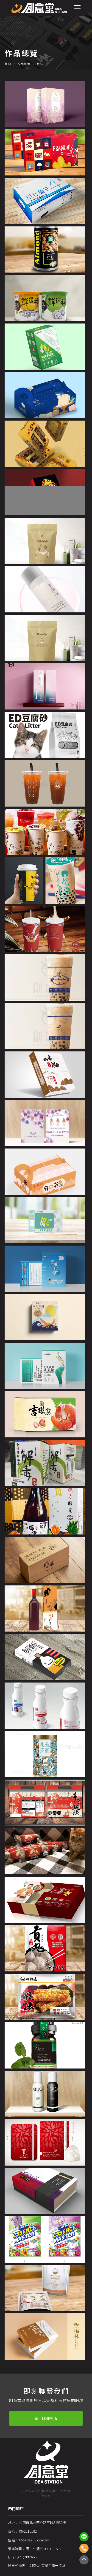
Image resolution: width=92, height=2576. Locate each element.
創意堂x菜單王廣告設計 (47, 2565)
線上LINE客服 (46, 2418)
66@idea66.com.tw (34, 2539)
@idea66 (29, 2556)
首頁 (8, 64)
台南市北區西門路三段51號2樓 (42, 2522)
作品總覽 (24, 64)
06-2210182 (28, 2531)
